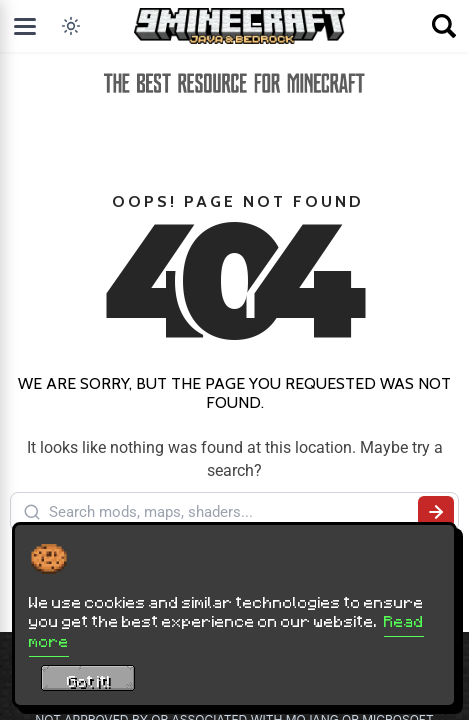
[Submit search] (436, 512)
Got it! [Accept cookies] (88, 681)
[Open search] (444, 26)
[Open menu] (25, 26)
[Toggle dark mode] (71, 26)
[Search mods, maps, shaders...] (229, 512)
